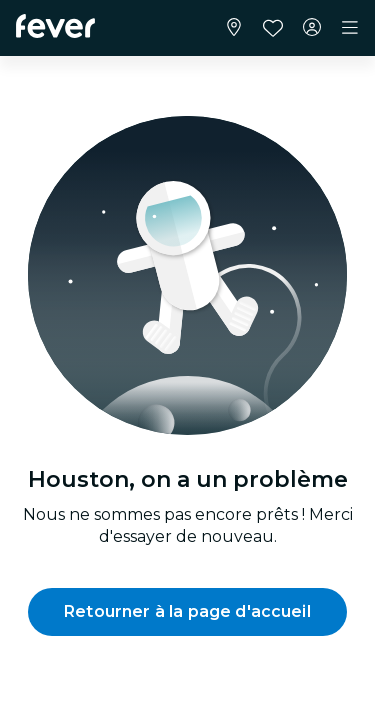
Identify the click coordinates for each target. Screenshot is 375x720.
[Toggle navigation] (350, 28)
